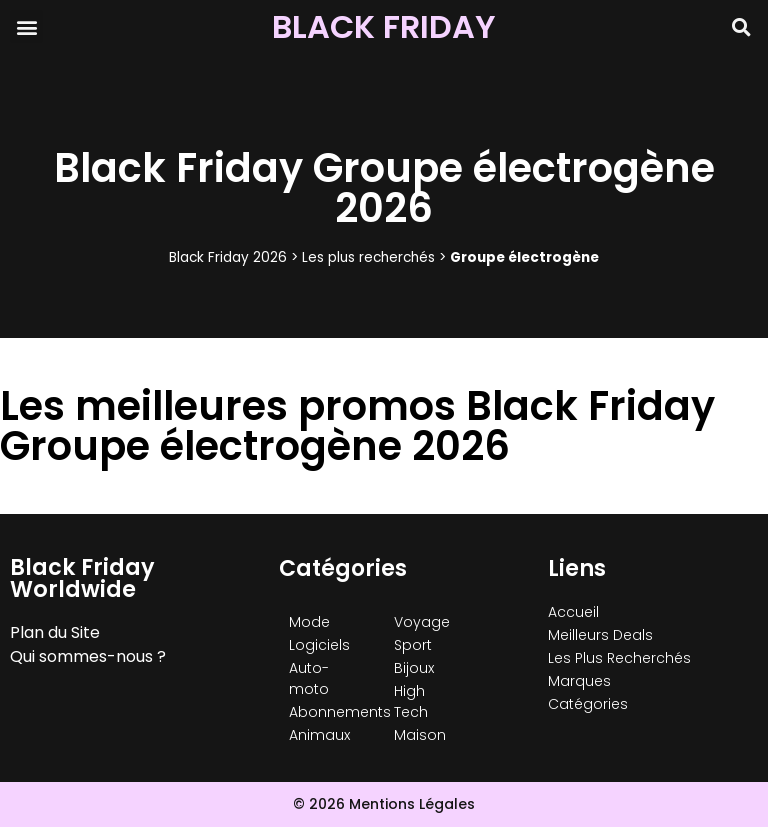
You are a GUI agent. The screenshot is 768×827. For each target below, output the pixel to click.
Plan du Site (55, 632)
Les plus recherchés (368, 257)
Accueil (573, 612)
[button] (26, 26)
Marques (579, 681)
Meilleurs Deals (600, 635)
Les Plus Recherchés (619, 658)
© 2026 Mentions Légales (384, 804)
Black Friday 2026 (228, 257)
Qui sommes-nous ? (88, 656)
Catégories (588, 704)
